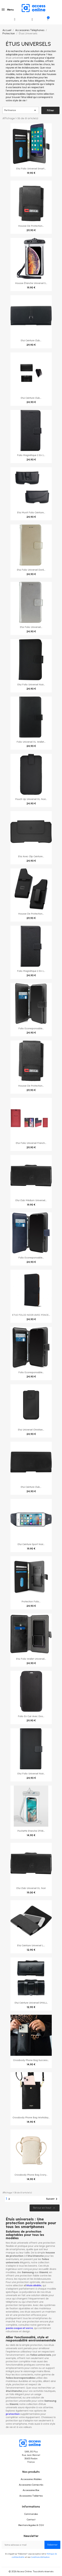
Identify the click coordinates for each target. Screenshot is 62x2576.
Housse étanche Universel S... (31, 283)
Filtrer (50, 110)
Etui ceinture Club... (31, 340)
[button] (15, 19)
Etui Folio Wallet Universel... (31, 1658)
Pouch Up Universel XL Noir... (31, 799)
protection (13, 2414)
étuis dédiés (33, 2285)
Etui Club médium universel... (31, 1200)
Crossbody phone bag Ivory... (31, 2174)
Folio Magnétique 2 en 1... (31, 455)
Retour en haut (44, 2208)
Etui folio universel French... (31, 1143)
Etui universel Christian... (31, 1429)
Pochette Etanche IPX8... (31, 1830)
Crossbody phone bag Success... (31, 2060)
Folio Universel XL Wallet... (31, 741)
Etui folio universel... (31, 627)
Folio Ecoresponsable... (31, 1028)
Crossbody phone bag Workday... (31, 2117)
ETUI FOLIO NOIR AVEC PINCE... (31, 1314)
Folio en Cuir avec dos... (31, 1716)
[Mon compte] (32, 19)
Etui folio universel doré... (31, 569)
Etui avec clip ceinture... (31, 856)
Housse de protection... (31, 225)
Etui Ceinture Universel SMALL (31, 2002)
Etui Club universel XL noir (31, 1888)
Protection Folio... (31, 1601)
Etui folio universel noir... (31, 684)
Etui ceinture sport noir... (31, 1544)
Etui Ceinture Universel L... (31, 1945)
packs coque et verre (19, 2328)
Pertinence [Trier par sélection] (20, 110)
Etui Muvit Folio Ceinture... (31, 512)
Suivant (52, 2199)
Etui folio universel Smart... (31, 168)
